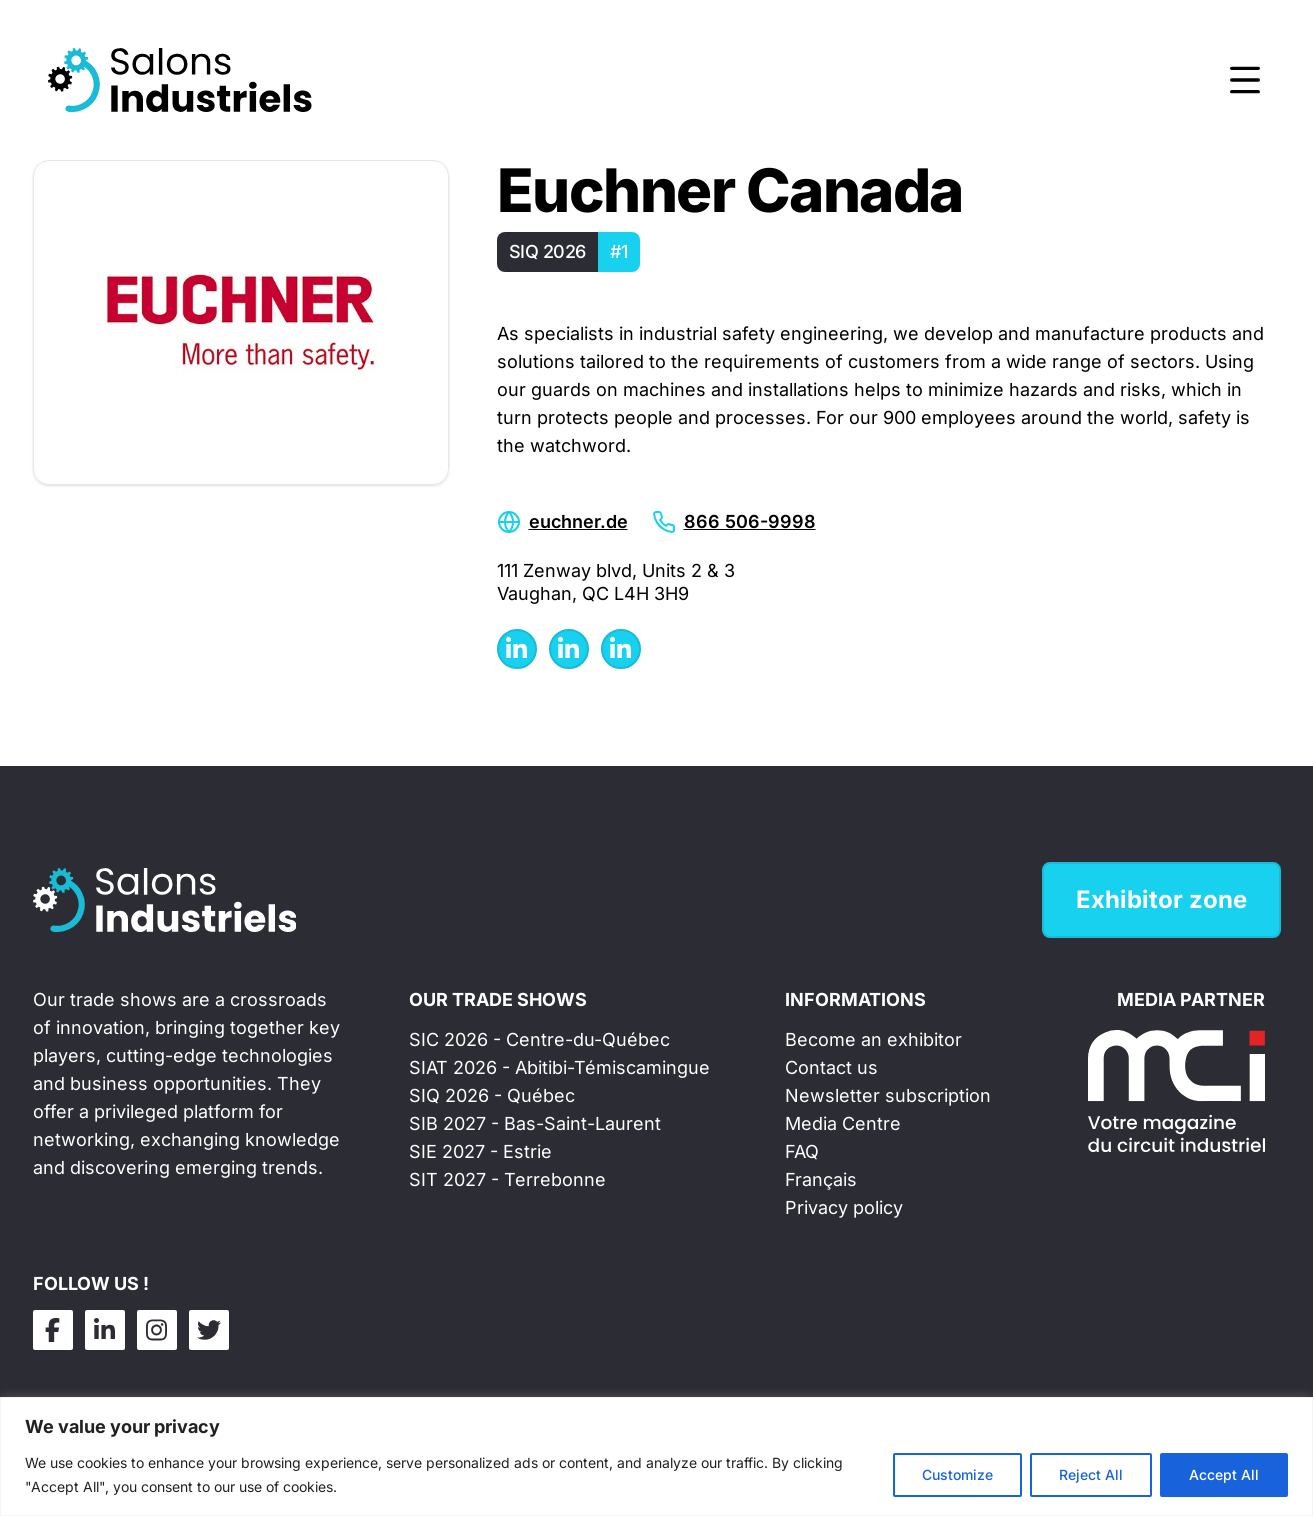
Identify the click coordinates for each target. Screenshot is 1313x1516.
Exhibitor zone (1161, 899)
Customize (957, 1474)
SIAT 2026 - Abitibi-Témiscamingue (559, 1067)
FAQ (802, 1151)
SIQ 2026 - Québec (492, 1095)
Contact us (831, 1067)
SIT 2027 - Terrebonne (507, 1179)
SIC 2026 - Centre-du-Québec (539, 1039)
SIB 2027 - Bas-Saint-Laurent (535, 1123)
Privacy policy (844, 1207)
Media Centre (843, 1123)
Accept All (1224, 1474)
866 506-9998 (750, 521)
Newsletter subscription (888, 1095)
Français (821, 1179)
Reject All (1091, 1474)
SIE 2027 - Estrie (480, 1151)
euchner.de (578, 521)
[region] (656, 1456)
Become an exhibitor (873, 1039)
